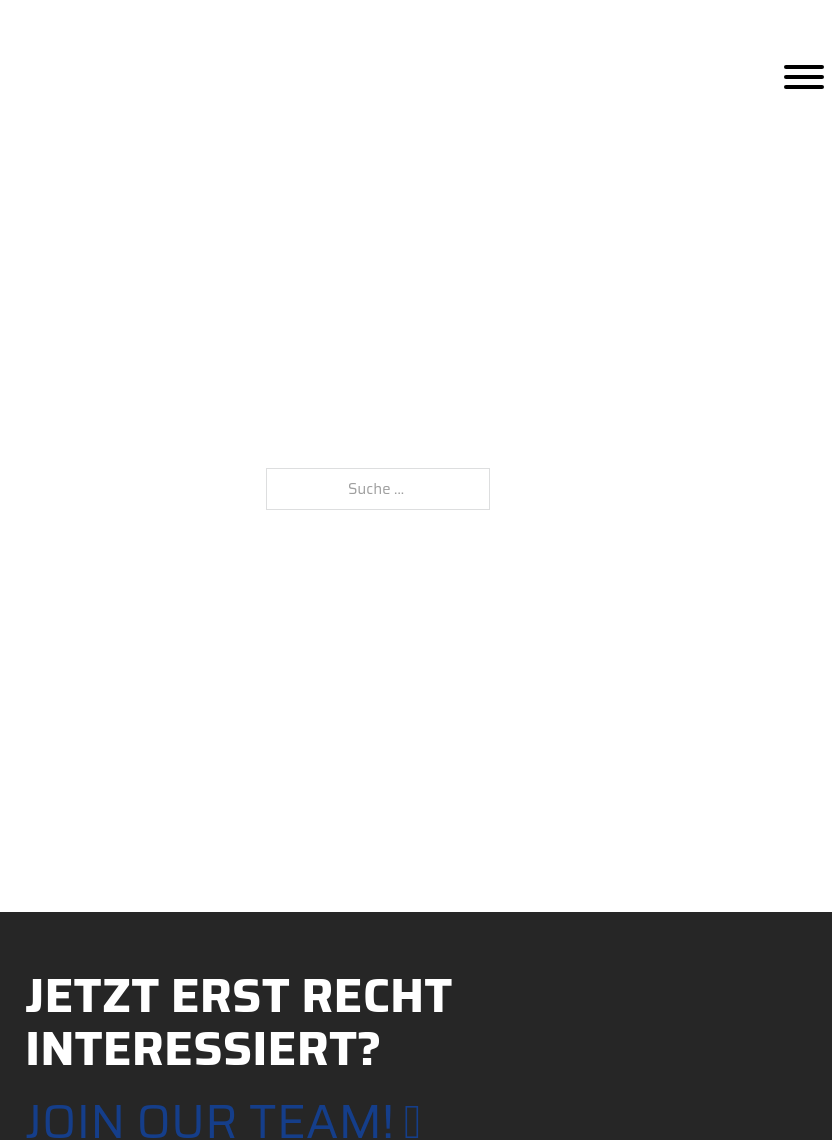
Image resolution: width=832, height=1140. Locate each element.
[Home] (92, 76)
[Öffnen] (804, 77)
